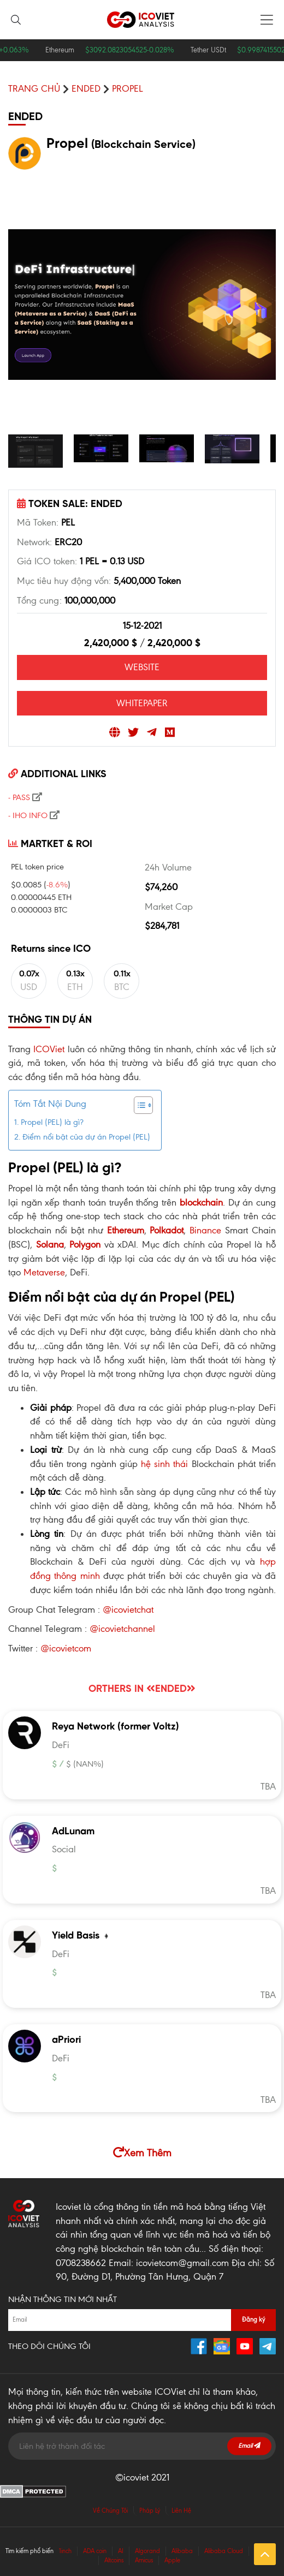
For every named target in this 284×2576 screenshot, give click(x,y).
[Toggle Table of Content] (138, 1105)
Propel (127, 88)
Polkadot (167, 1230)
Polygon (84, 1244)
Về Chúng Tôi (110, 2510)
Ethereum (125, 1230)
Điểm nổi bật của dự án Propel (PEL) (86, 1137)
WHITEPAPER (142, 702)
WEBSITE (142, 666)
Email (249, 2446)
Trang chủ (34, 88)
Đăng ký (253, 2319)
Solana (50, 1244)
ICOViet (48, 1048)
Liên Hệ (181, 2510)
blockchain (201, 1202)
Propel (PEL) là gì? (52, 1122)
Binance (205, 1230)
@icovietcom (65, 1648)
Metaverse (44, 1272)
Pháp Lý (149, 2510)
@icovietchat (128, 1609)
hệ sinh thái (164, 1463)
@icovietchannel (122, 1628)
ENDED (86, 88)
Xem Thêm (142, 2152)
